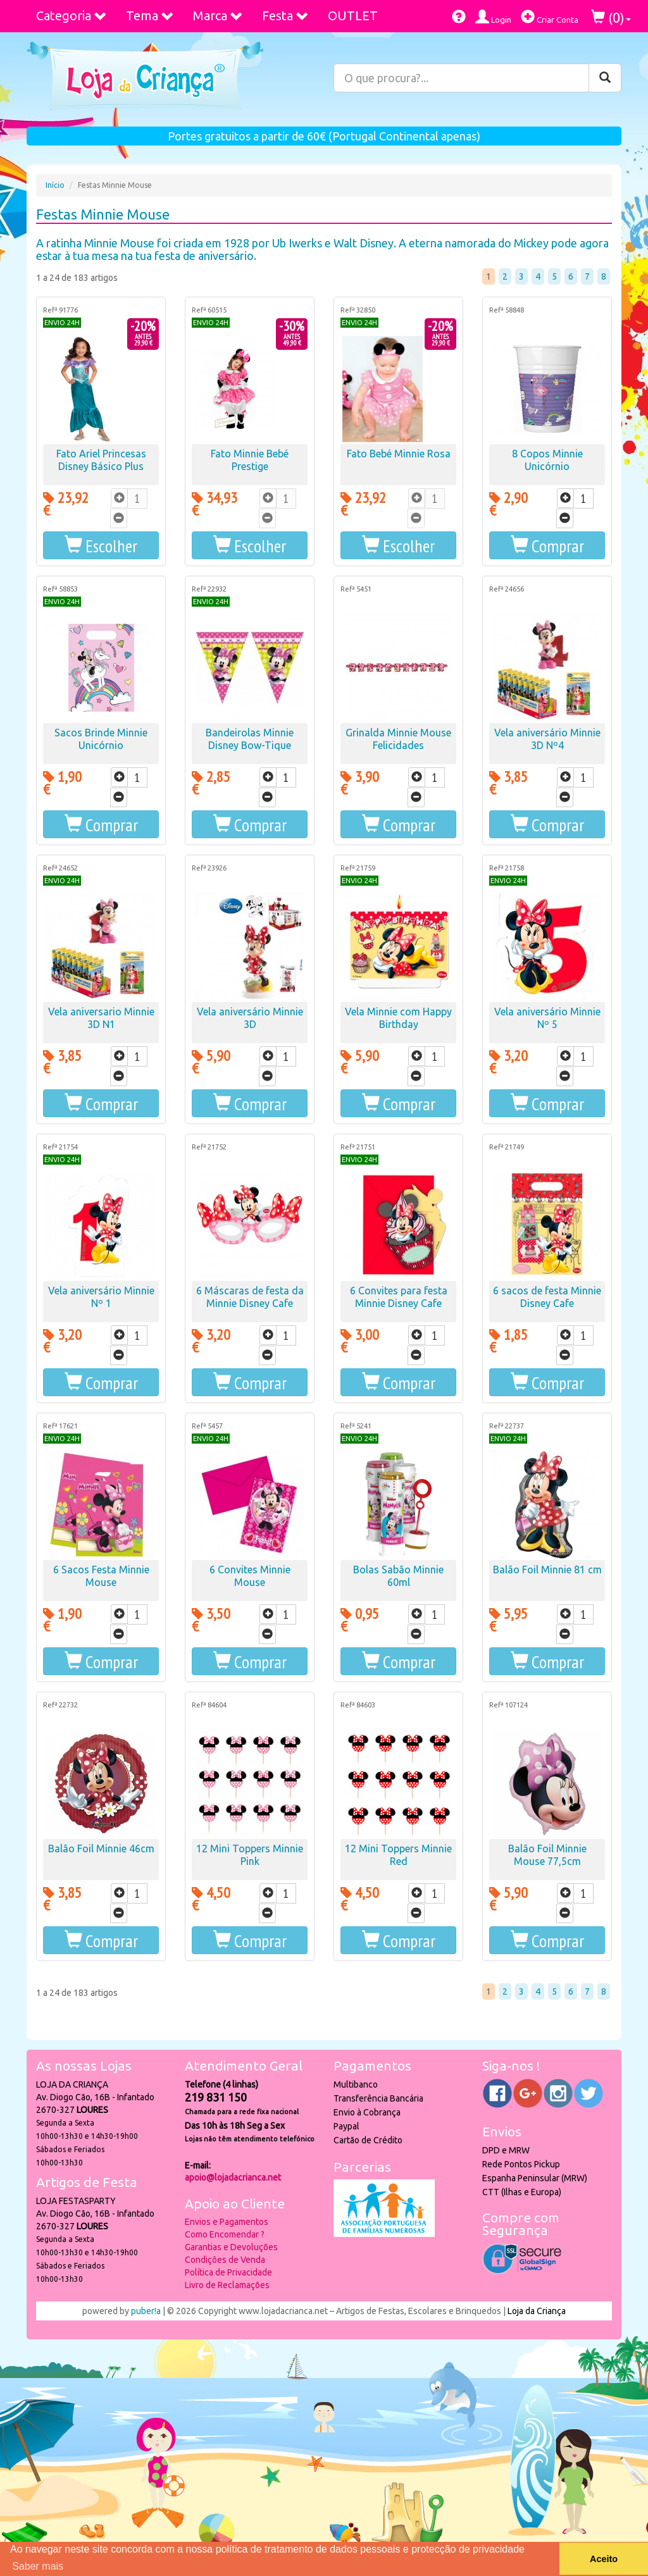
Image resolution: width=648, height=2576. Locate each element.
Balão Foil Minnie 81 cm (547, 1569)
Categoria (71, 15)
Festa (285, 15)
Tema (150, 15)
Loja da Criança (537, 2311)
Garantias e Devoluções (231, 2247)
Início (55, 185)
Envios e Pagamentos (226, 2222)
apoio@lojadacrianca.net (233, 2177)
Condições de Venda (225, 2260)
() (611, 17)
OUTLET (353, 15)
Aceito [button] (604, 2559)
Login (493, 16)
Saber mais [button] (37, 2566)
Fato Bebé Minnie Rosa (399, 453)
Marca (218, 15)
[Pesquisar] (605, 77)
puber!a (146, 2311)
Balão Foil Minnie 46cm (101, 1848)
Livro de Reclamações (227, 2285)
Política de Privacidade (228, 2272)
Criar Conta (549, 16)
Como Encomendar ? (225, 2234)
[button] (101, 545)
